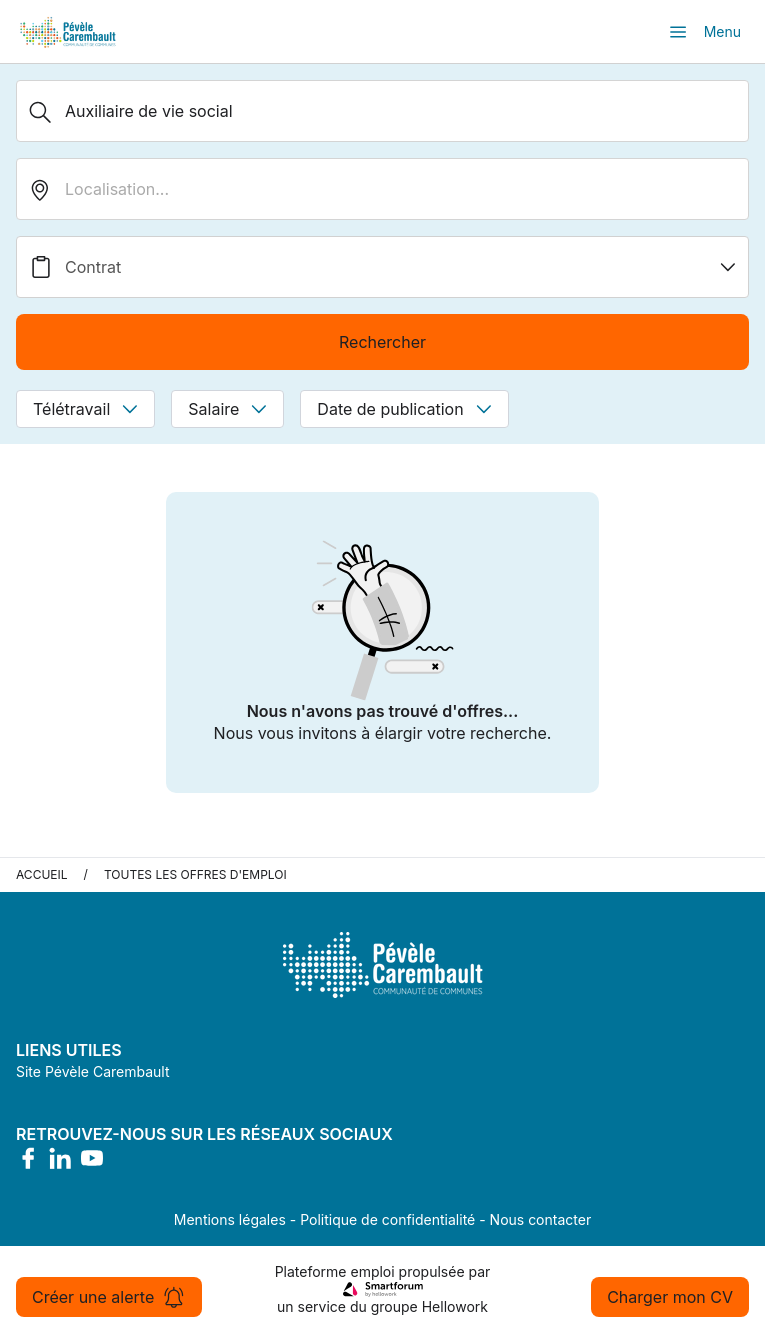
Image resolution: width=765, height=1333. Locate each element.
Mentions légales (230, 1219)
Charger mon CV (670, 1297)
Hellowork (455, 1306)
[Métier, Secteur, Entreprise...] (382, 111)
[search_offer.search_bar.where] (382, 189)
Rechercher (382, 342)
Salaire (227, 409)
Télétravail (85, 409)
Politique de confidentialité (387, 1219)
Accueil (42, 874)
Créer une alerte (109, 1297)
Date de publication (404, 409)
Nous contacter (541, 1219)
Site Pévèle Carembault (93, 1071)
